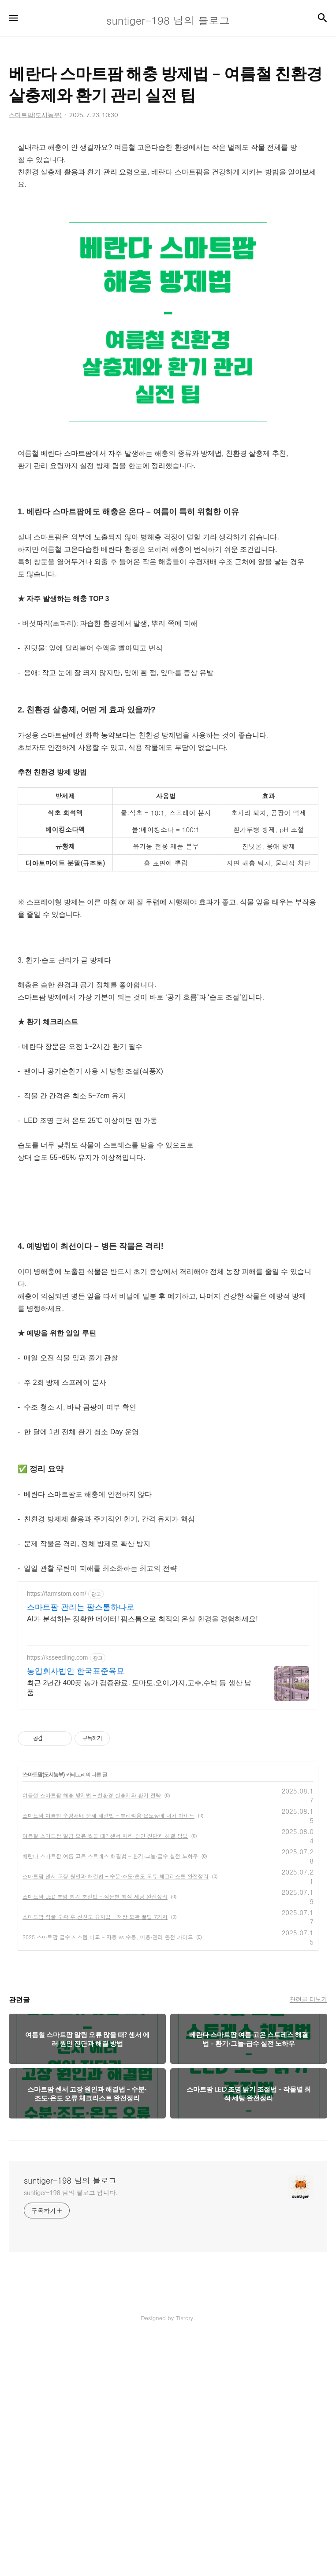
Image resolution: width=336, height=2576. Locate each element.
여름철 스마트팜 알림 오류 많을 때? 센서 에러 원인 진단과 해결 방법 (105, 2072)
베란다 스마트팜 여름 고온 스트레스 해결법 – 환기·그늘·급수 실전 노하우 (110, 2092)
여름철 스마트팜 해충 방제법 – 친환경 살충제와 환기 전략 (91, 2031)
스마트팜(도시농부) (43, 2011)
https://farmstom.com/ (56, 1830)
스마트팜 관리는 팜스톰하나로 (80, 1843)
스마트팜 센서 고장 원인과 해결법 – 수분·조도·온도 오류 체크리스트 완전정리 (115, 2112)
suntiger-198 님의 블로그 (70, 2417)
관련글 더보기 (308, 2235)
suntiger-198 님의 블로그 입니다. (71, 2429)
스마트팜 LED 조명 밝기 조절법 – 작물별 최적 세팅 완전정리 (95, 2133)
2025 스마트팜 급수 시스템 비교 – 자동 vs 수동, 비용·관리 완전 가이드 (107, 2173)
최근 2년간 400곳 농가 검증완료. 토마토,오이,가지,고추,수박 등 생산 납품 (139, 1924)
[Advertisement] (168, 554)
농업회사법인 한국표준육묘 (75, 1907)
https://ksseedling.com (57, 1893)
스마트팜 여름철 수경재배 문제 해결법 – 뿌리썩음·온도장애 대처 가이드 (108, 2052)
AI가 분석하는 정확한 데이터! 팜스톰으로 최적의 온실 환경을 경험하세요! (142, 1855)
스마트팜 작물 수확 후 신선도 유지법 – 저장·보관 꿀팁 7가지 (95, 2153)
